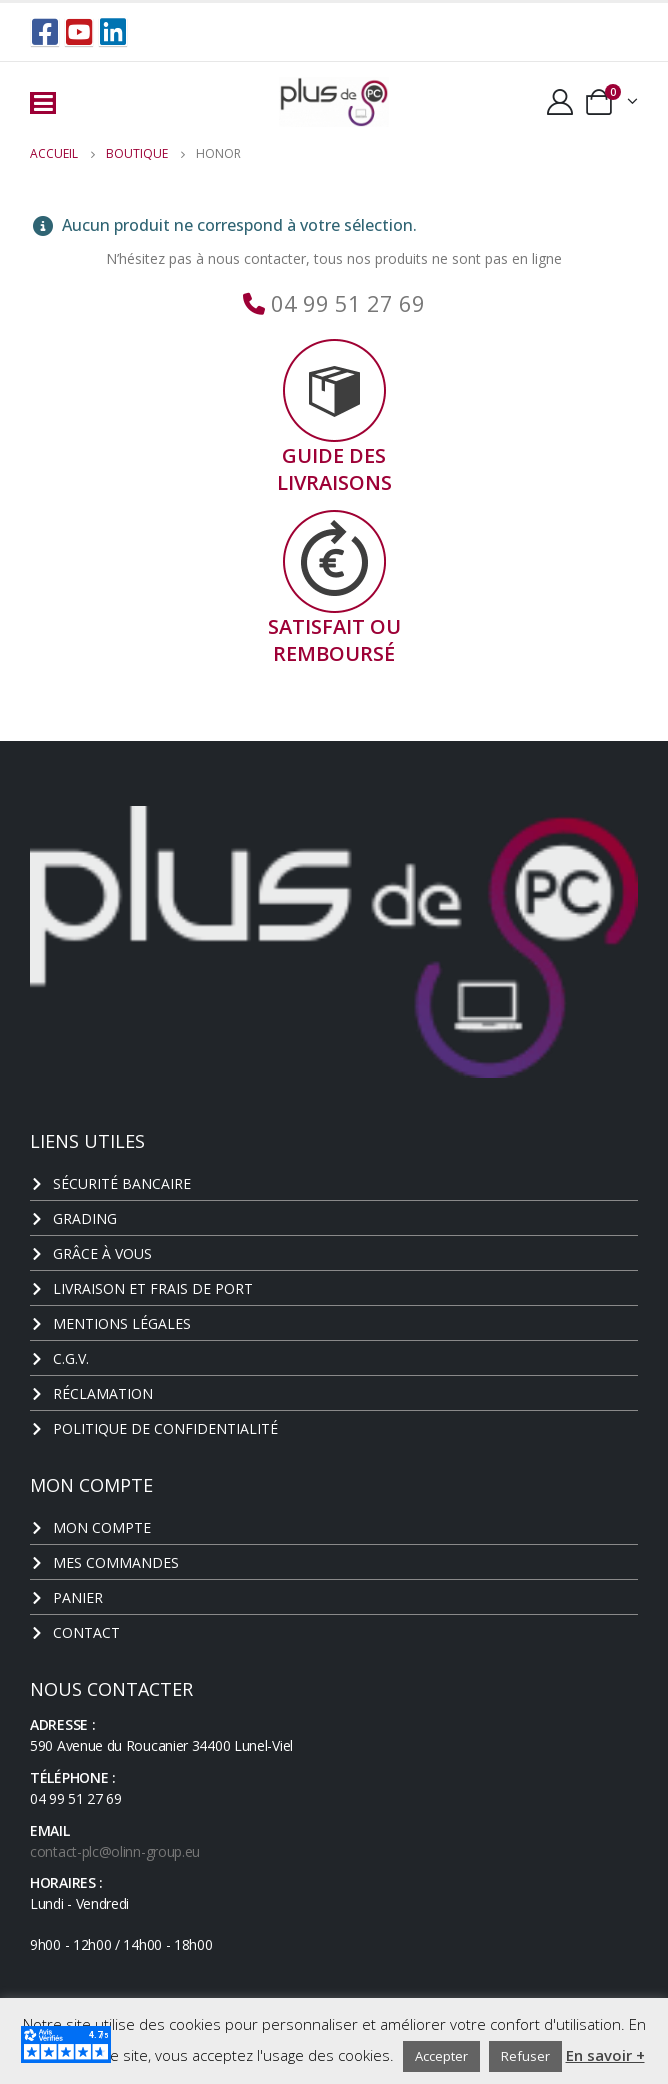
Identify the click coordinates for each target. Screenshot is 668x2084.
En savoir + (605, 2055)
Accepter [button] (441, 2056)
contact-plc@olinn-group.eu (115, 1851)
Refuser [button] (525, 2056)
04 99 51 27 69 (345, 303)
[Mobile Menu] (43, 103)
